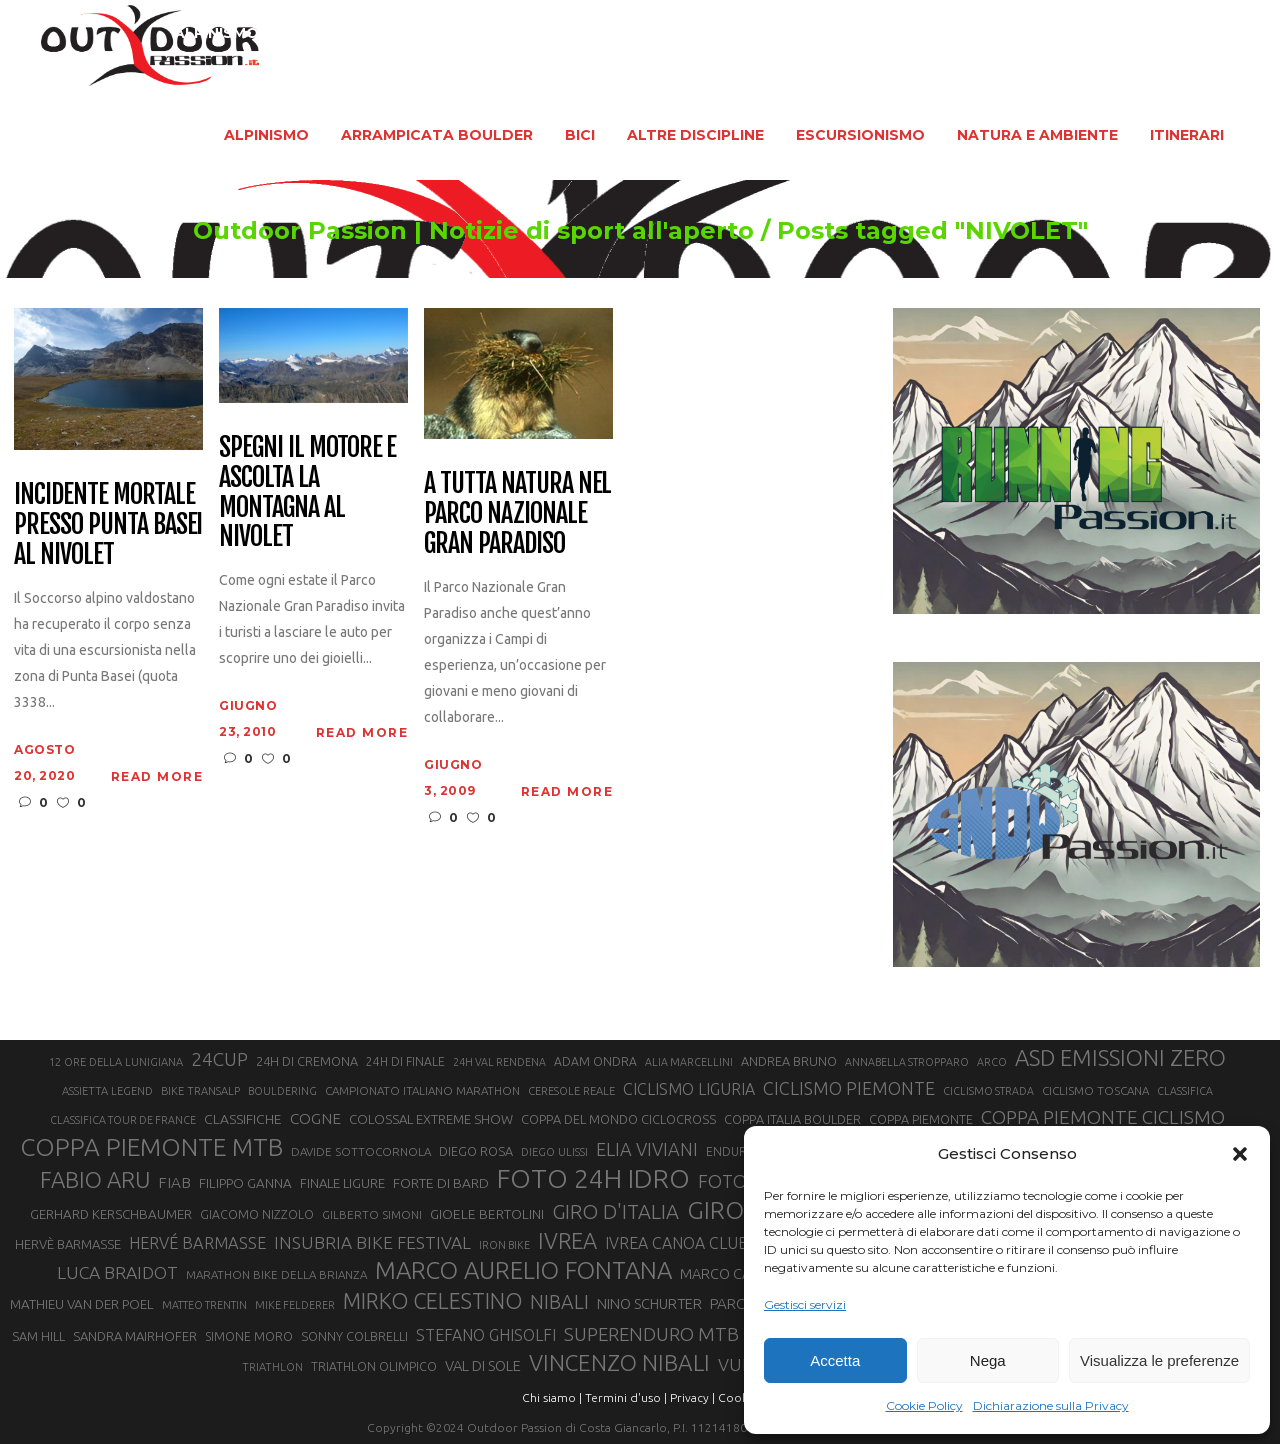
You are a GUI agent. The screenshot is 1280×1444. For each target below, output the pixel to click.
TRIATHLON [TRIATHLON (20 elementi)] (272, 1367)
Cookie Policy (924, 1405)
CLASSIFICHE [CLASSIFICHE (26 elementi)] (243, 1119)
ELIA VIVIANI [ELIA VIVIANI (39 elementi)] (647, 1149)
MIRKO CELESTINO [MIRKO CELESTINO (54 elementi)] (432, 1301)
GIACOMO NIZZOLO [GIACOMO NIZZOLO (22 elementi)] (257, 1214)
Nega (988, 1360)
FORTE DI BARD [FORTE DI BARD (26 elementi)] (441, 1183)
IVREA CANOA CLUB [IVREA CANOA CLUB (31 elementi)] (677, 1243)
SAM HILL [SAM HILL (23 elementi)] (38, 1336)
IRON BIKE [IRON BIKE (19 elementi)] (504, 1245)
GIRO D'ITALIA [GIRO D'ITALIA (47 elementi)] (615, 1211)
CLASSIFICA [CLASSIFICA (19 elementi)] (1185, 1091)
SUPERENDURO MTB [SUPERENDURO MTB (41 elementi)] (651, 1334)
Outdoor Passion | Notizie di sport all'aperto (456, 231)
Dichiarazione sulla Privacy (1051, 1405)
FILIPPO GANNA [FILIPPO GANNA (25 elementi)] (245, 1183)
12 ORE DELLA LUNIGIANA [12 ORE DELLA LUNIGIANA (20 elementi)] (116, 1062)
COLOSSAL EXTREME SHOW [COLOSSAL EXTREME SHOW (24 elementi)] (431, 1119)
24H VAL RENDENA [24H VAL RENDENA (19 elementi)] (499, 1062)
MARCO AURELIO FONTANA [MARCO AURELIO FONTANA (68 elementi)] (523, 1271)
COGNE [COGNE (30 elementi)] (315, 1118)
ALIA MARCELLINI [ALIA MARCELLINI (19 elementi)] (689, 1062)
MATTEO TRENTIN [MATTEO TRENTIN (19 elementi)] (204, 1305)
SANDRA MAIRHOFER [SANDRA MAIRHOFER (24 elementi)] (135, 1336)
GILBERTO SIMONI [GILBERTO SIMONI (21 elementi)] (372, 1214)
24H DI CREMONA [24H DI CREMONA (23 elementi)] (307, 1061)
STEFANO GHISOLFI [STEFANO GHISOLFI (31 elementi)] (486, 1335)
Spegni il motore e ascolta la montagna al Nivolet (307, 493)
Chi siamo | (552, 1397)
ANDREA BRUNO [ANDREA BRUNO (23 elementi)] (789, 1061)
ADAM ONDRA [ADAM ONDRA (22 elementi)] (595, 1061)
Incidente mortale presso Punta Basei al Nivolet (108, 525)
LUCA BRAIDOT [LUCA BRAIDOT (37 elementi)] (117, 1272)
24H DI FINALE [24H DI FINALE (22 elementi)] (405, 1061)
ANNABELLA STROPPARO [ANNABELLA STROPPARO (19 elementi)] (907, 1062)
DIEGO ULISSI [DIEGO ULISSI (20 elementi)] (554, 1152)
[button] (1240, 1154)
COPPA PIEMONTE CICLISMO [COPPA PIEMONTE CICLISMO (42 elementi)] (1103, 1117)
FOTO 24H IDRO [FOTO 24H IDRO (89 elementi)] (593, 1178)
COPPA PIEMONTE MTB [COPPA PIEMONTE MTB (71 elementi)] (151, 1147)
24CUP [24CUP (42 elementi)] (219, 1059)
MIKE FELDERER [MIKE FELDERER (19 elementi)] (295, 1305)
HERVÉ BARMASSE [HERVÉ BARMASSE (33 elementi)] (197, 1243)
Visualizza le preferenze (1159, 1360)
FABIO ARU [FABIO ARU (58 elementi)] (95, 1179)
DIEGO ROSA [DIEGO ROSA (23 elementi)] (476, 1151)
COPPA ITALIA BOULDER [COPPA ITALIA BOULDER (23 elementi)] (792, 1119)
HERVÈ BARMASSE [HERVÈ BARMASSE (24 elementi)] (68, 1244)
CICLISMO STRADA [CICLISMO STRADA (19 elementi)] (988, 1091)
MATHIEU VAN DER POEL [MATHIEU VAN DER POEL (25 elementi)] (82, 1304)
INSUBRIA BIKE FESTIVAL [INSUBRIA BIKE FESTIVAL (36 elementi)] (372, 1242)
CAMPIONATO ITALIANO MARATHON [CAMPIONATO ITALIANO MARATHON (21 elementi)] (422, 1090)
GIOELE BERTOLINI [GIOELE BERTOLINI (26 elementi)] (487, 1214)
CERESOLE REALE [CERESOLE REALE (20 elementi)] (571, 1091)
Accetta (835, 1360)
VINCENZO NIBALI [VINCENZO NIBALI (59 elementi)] (619, 1362)
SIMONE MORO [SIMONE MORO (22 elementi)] (249, 1336)
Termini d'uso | (626, 1397)
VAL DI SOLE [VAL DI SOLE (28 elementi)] (483, 1365)
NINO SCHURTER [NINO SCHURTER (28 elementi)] (649, 1303)
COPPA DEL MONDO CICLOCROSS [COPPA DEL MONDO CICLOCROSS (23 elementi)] (618, 1119)
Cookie (738, 1397)
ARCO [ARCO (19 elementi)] (992, 1062)
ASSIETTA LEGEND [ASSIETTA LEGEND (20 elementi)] (107, 1091)
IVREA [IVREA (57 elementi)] (567, 1240)
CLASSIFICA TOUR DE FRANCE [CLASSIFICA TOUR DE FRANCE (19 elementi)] (123, 1120)
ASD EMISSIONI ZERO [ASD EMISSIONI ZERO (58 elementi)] (1120, 1057)
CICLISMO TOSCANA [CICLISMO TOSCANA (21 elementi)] (1095, 1090)
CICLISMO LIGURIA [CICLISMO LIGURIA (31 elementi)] (689, 1089)
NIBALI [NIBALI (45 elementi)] (559, 1302)
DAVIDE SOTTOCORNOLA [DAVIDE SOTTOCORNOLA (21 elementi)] (361, 1151)
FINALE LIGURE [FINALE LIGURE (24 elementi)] (342, 1183)
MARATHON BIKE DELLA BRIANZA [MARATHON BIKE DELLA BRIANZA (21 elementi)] (276, 1274)
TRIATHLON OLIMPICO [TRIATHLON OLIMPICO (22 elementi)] (374, 1366)
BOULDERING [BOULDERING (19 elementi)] (282, 1091)
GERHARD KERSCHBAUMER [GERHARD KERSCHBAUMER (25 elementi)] (111, 1214)
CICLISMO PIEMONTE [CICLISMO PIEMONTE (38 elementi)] (849, 1088)
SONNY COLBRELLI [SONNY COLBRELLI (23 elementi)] (354, 1336)
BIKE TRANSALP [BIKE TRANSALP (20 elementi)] (200, 1091)
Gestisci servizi (805, 1304)
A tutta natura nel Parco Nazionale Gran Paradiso (517, 514)
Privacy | (692, 1397)
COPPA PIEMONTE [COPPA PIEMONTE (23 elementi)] (921, 1119)
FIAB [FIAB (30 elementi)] (174, 1182)
